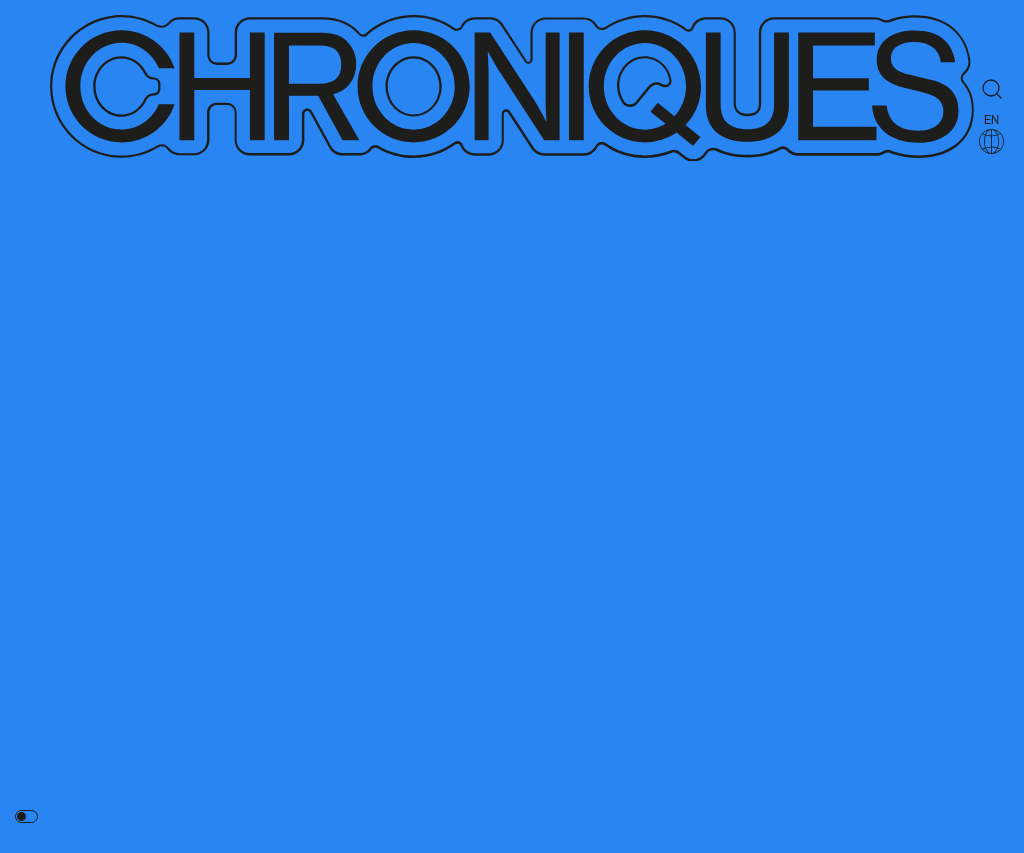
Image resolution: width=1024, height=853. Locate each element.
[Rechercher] (992, 89)
